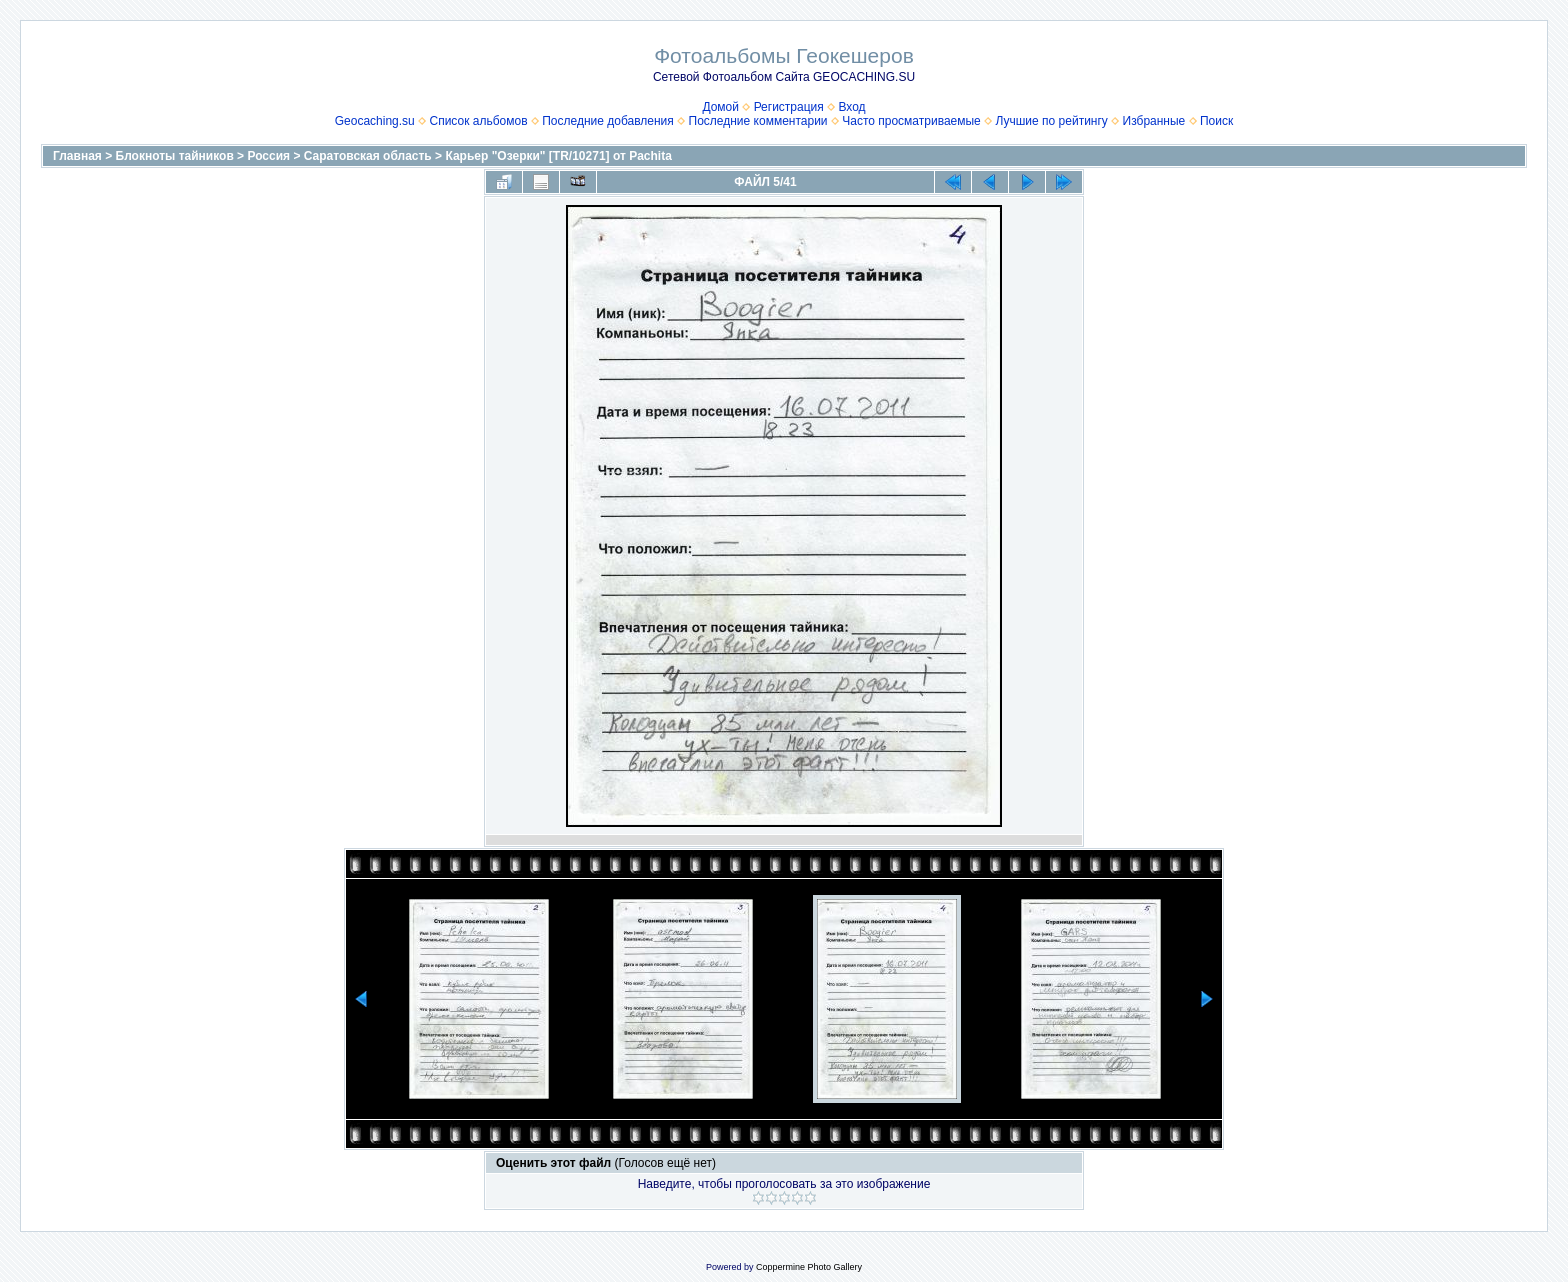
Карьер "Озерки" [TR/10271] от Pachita (558, 156)
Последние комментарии (758, 121)
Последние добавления (608, 121)
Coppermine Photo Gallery (809, 1267)
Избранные (1154, 121)
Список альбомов (478, 121)
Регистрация (789, 107)
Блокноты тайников (175, 156)
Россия (268, 156)
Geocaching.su (375, 121)
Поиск (1216, 121)
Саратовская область (368, 156)
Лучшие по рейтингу (1051, 121)
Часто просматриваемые (911, 121)
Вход (851, 107)
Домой (720, 107)
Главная (77, 156)
